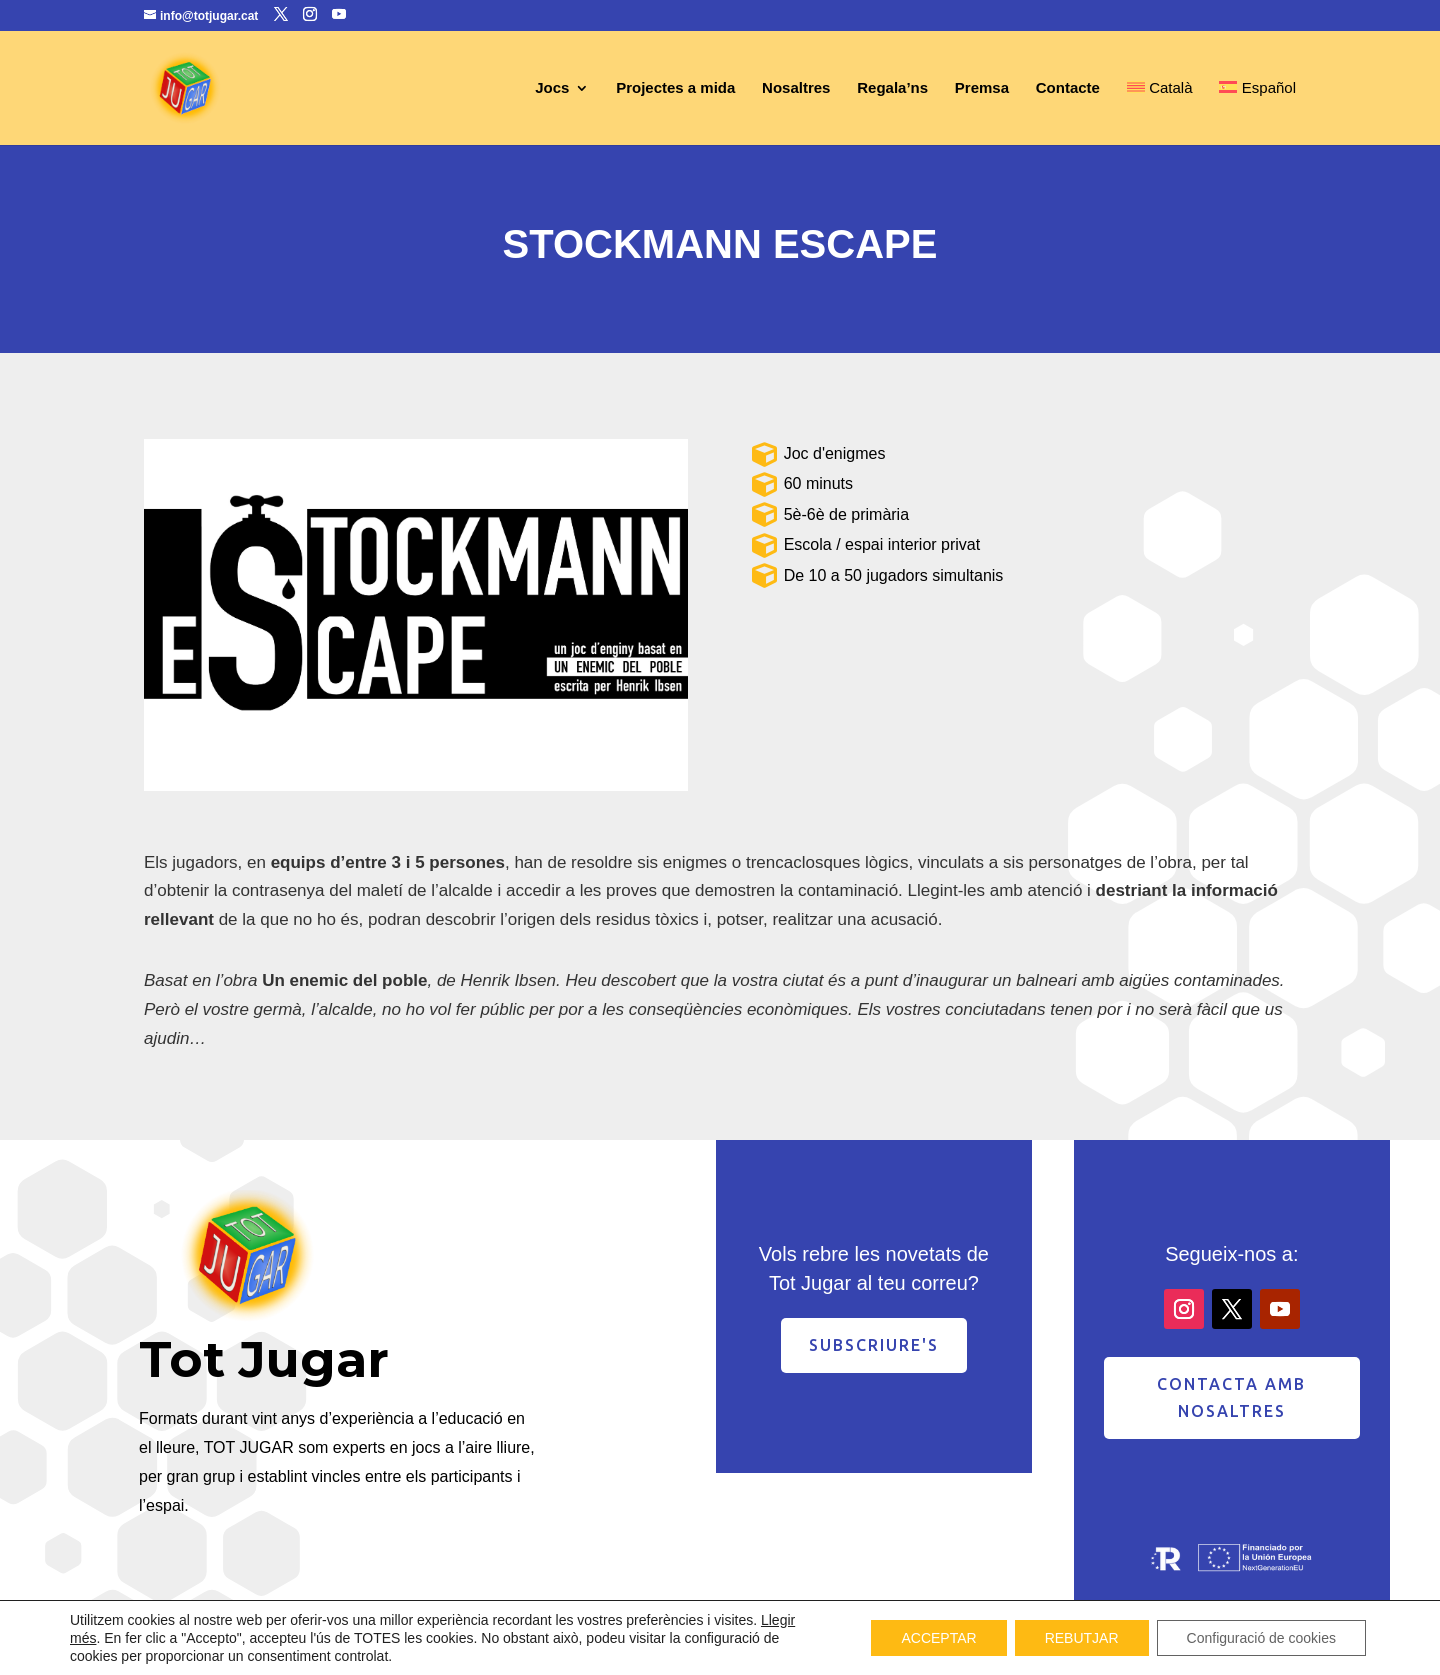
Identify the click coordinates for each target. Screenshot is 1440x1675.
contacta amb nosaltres (1231, 1397)
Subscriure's (874, 1345)
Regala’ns (892, 88)
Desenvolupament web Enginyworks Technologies (481, 1650)
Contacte (1068, 88)
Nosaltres (796, 88)
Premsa (982, 88)
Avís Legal (977, 1649)
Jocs (552, 88)
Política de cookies (1233, 1649)
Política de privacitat (1091, 1649)
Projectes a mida (675, 88)
